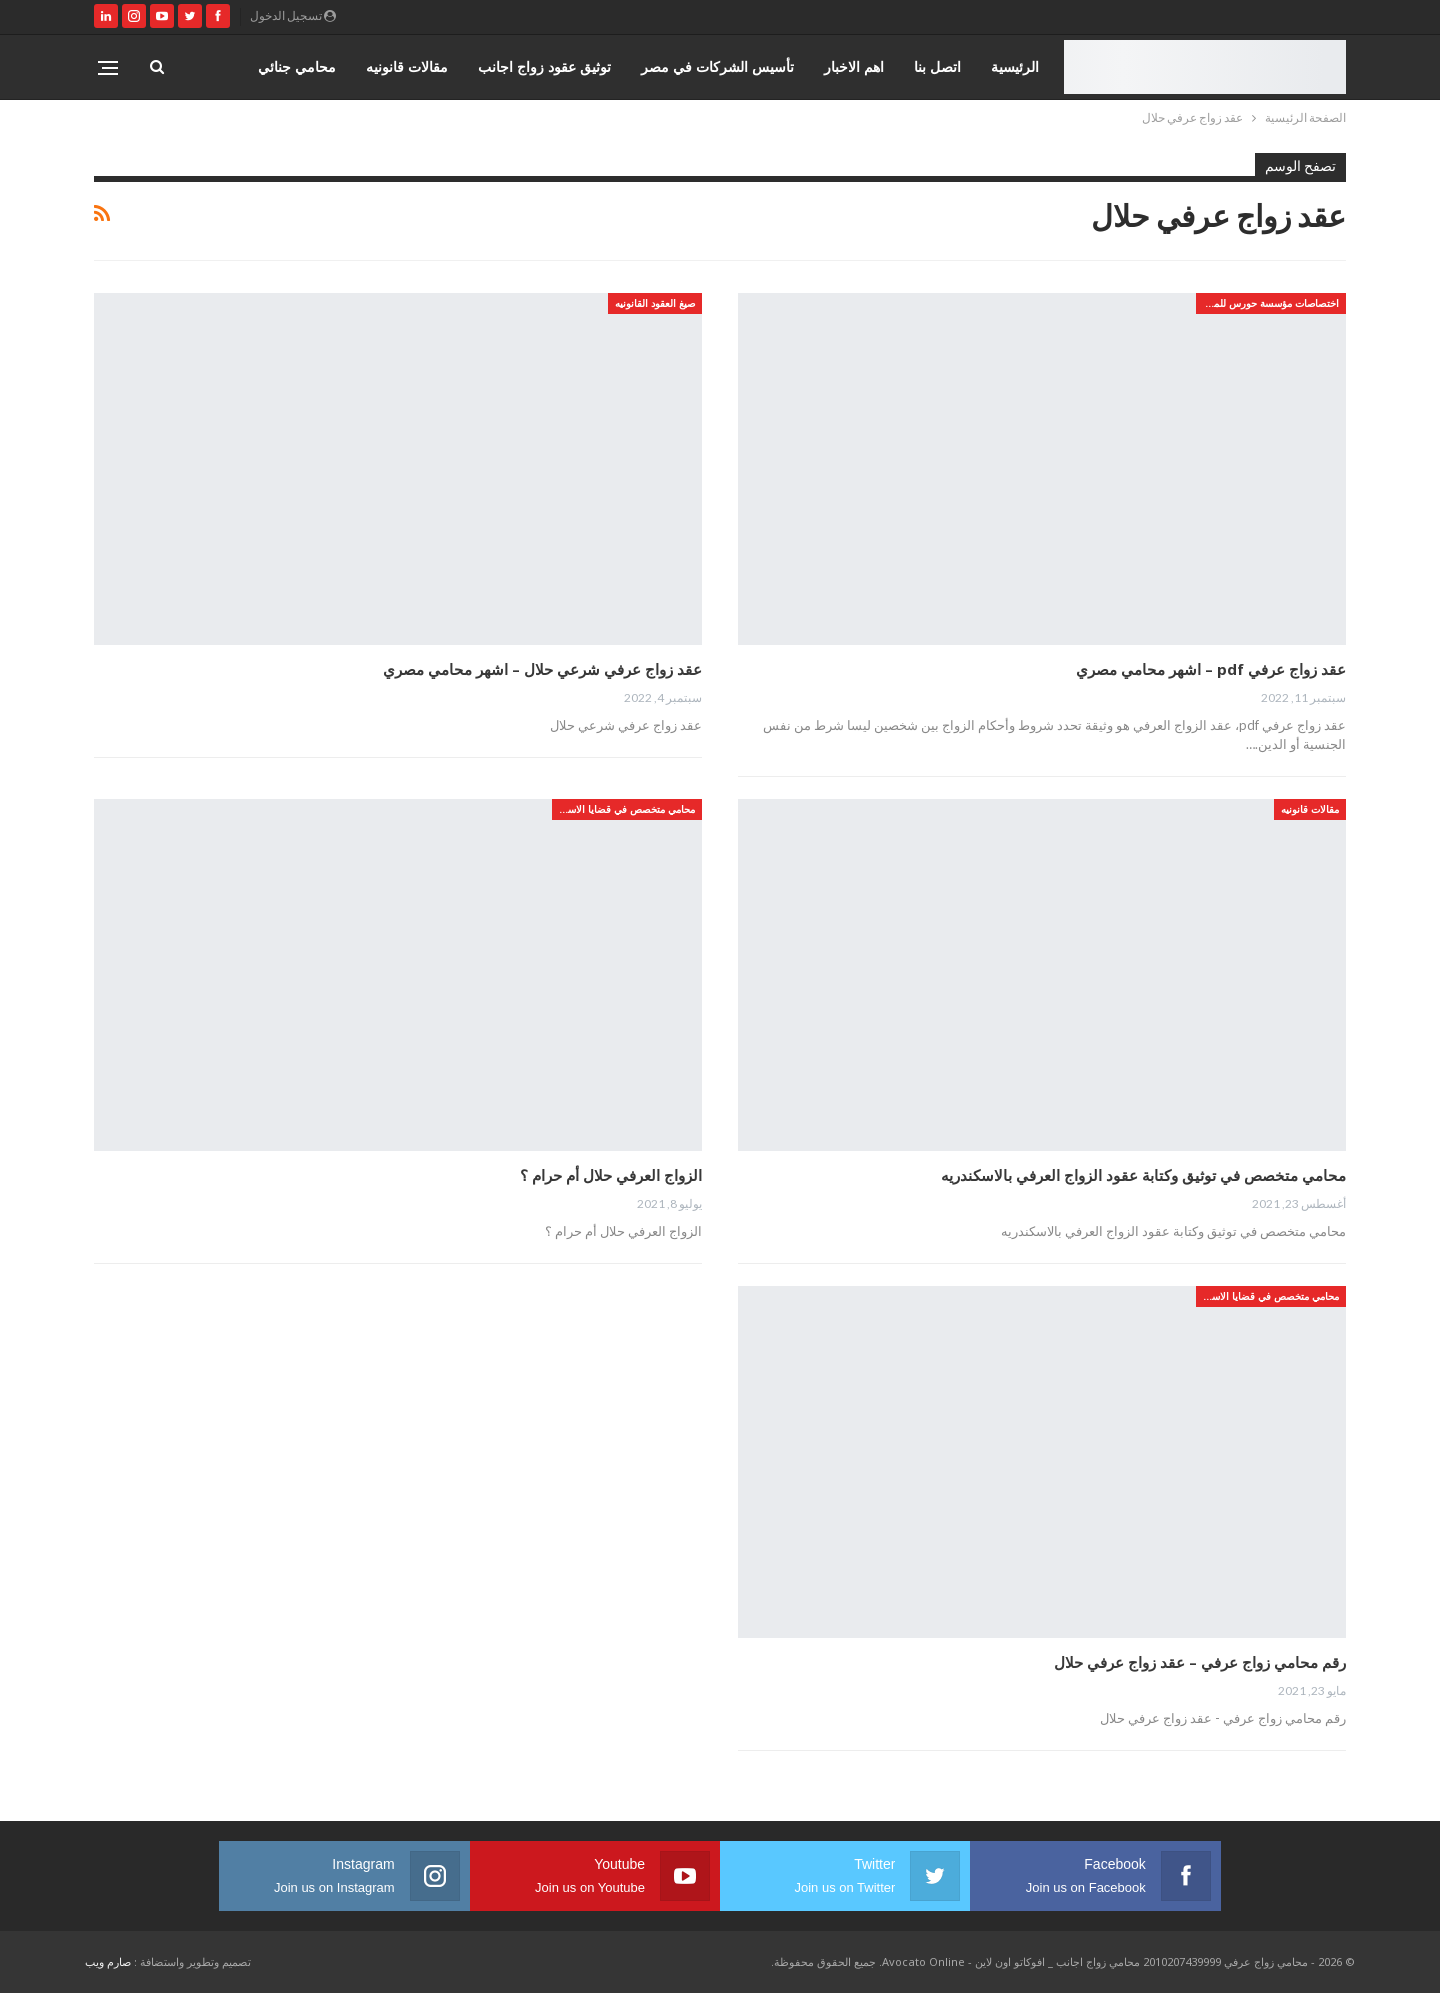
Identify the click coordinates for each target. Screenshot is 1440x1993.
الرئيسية (1015, 66)
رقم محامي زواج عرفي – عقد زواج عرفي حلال (1200, 1662)
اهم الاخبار (854, 66)
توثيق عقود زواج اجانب (544, 66)
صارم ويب (108, 1961)
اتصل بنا (937, 66)
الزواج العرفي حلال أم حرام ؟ (611, 1175)
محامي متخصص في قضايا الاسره (626, 809)
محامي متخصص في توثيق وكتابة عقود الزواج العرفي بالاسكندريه (1143, 1175)
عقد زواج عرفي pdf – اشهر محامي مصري (1211, 669)
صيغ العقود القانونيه (655, 303)
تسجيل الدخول (293, 15)
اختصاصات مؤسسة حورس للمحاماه (1267, 303)
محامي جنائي (297, 66)
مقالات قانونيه (407, 66)
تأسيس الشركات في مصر (717, 66)
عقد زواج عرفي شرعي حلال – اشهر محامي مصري (542, 669)
